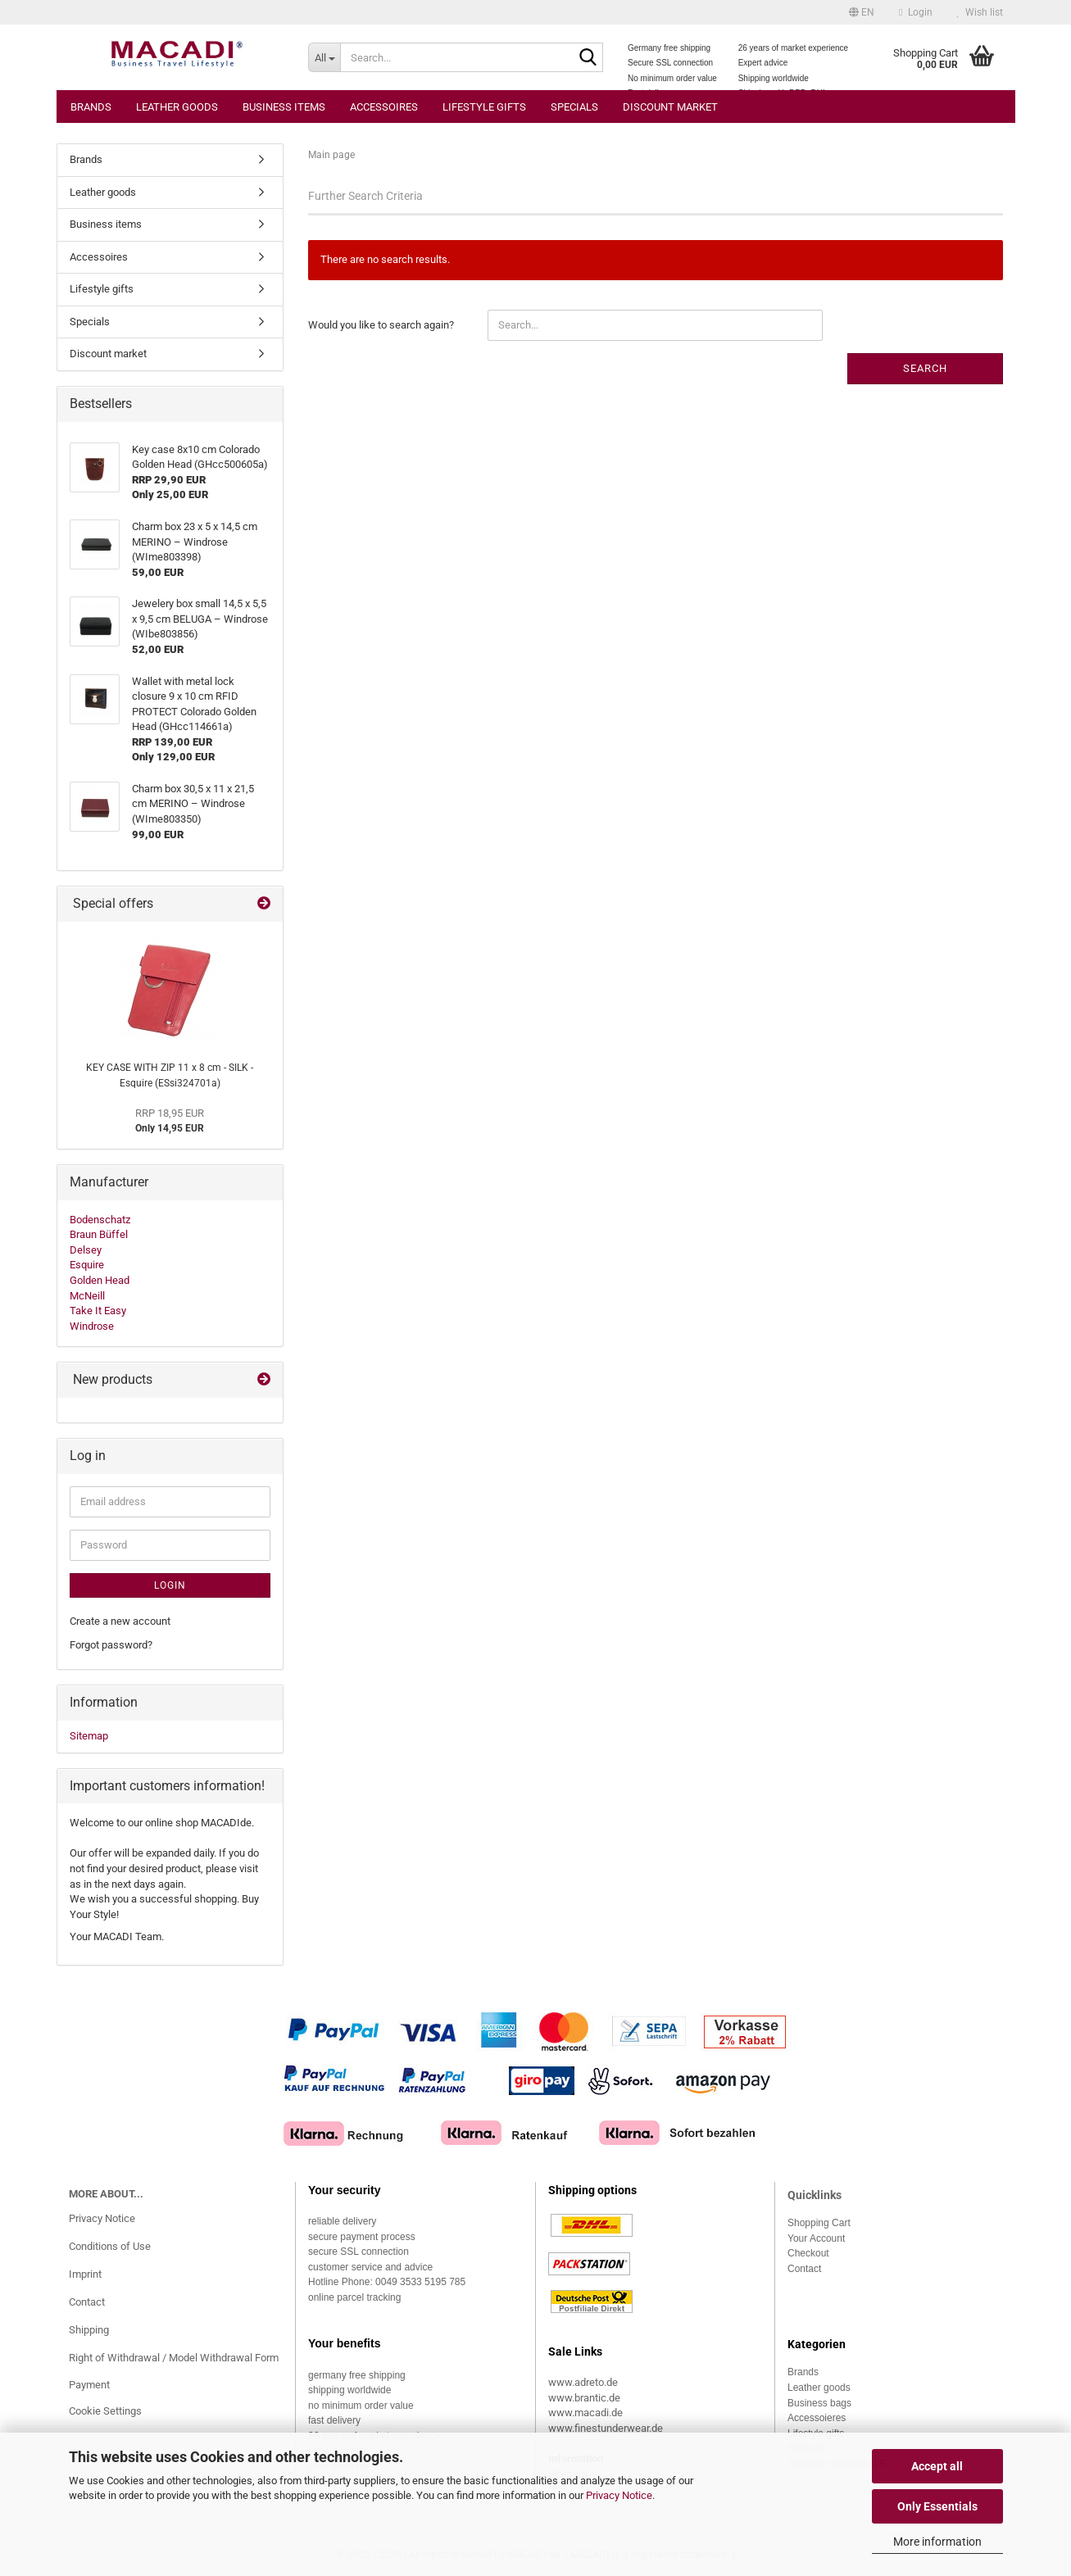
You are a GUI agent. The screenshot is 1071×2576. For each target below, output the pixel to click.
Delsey (86, 1250)
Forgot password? (111, 1645)
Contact (87, 2302)
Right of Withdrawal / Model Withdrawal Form (174, 2358)
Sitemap (89, 1736)
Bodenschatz (100, 1219)
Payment (89, 2385)
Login (170, 1585)
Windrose (92, 1326)
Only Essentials (937, 2506)
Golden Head (99, 1280)
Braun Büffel (99, 1234)
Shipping (89, 2330)
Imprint (85, 2274)
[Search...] (324, 57)
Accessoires (384, 107)
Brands (90, 107)
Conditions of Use (110, 2246)
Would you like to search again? (381, 325)
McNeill (87, 1296)
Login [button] (915, 12)
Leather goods (177, 107)
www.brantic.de (584, 2398)
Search (925, 368)
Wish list (980, 12)
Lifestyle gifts (484, 107)
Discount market (670, 107)
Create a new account (120, 1621)
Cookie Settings (105, 2411)
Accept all (937, 2466)
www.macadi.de (585, 2412)
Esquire (87, 1265)
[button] (862, 12)
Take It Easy (98, 1310)
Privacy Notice (619, 2495)
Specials (574, 107)
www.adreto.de (583, 2382)
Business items (284, 107)
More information (937, 2541)
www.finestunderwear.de (605, 2428)
